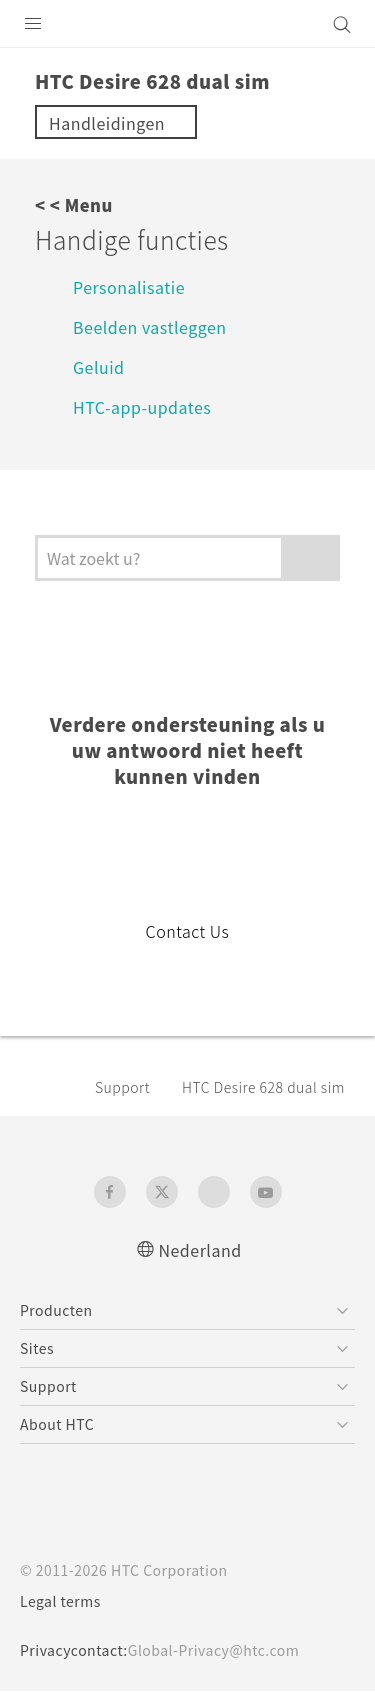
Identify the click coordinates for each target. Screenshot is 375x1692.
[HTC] (188, 24)
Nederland (200, 1249)
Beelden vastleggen (159, 326)
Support (126, 1087)
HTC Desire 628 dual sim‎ (264, 1087)
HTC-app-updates (149, 406)
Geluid (101, 366)
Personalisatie (131, 286)
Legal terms (65, 1602)
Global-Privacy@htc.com (227, 1651)
